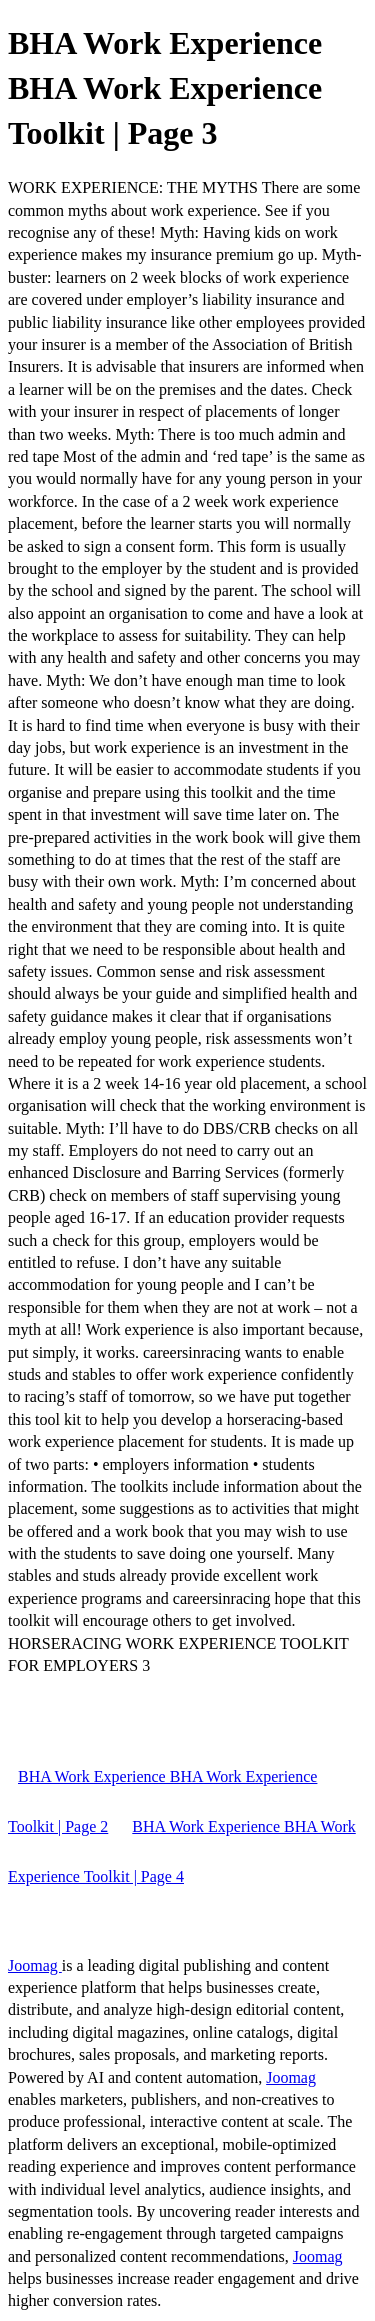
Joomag (35, 1965)
